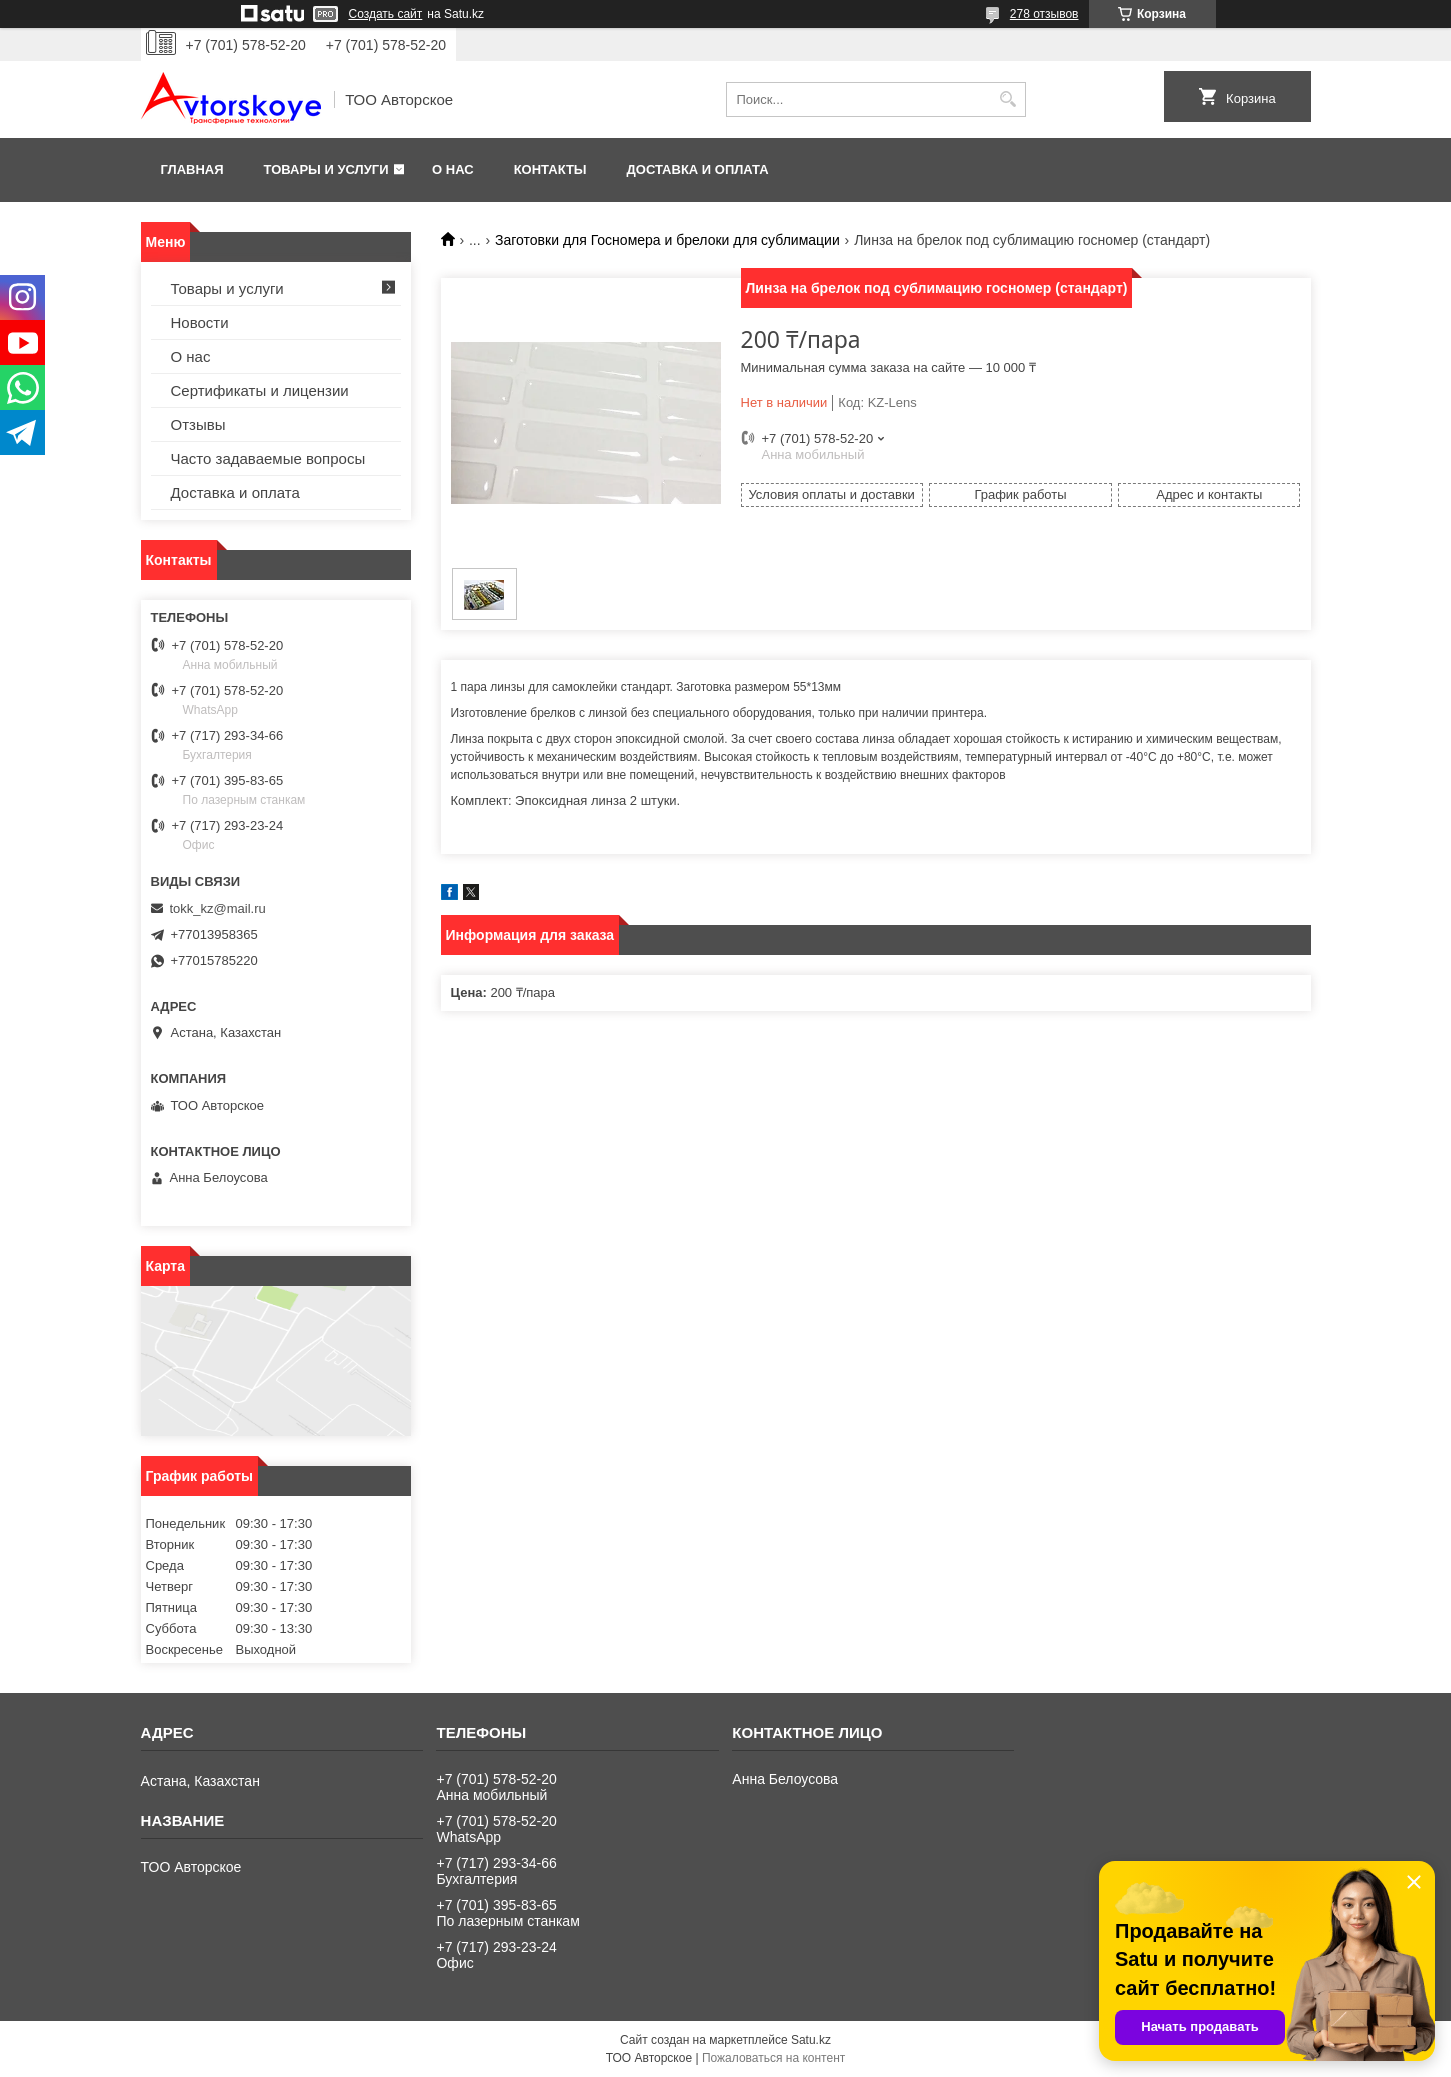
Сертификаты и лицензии (260, 390)
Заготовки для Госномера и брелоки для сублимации (667, 240)
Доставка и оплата (698, 169)
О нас (453, 169)
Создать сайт (386, 14)
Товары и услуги (326, 169)
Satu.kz (811, 2040)
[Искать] (1008, 99)
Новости (200, 322)
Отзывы (198, 424)
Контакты (550, 169)
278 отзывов (1044, 14)
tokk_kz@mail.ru (218, 908)
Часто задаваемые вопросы (268, 458)
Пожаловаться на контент (773, 2058)
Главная (192, 169)
